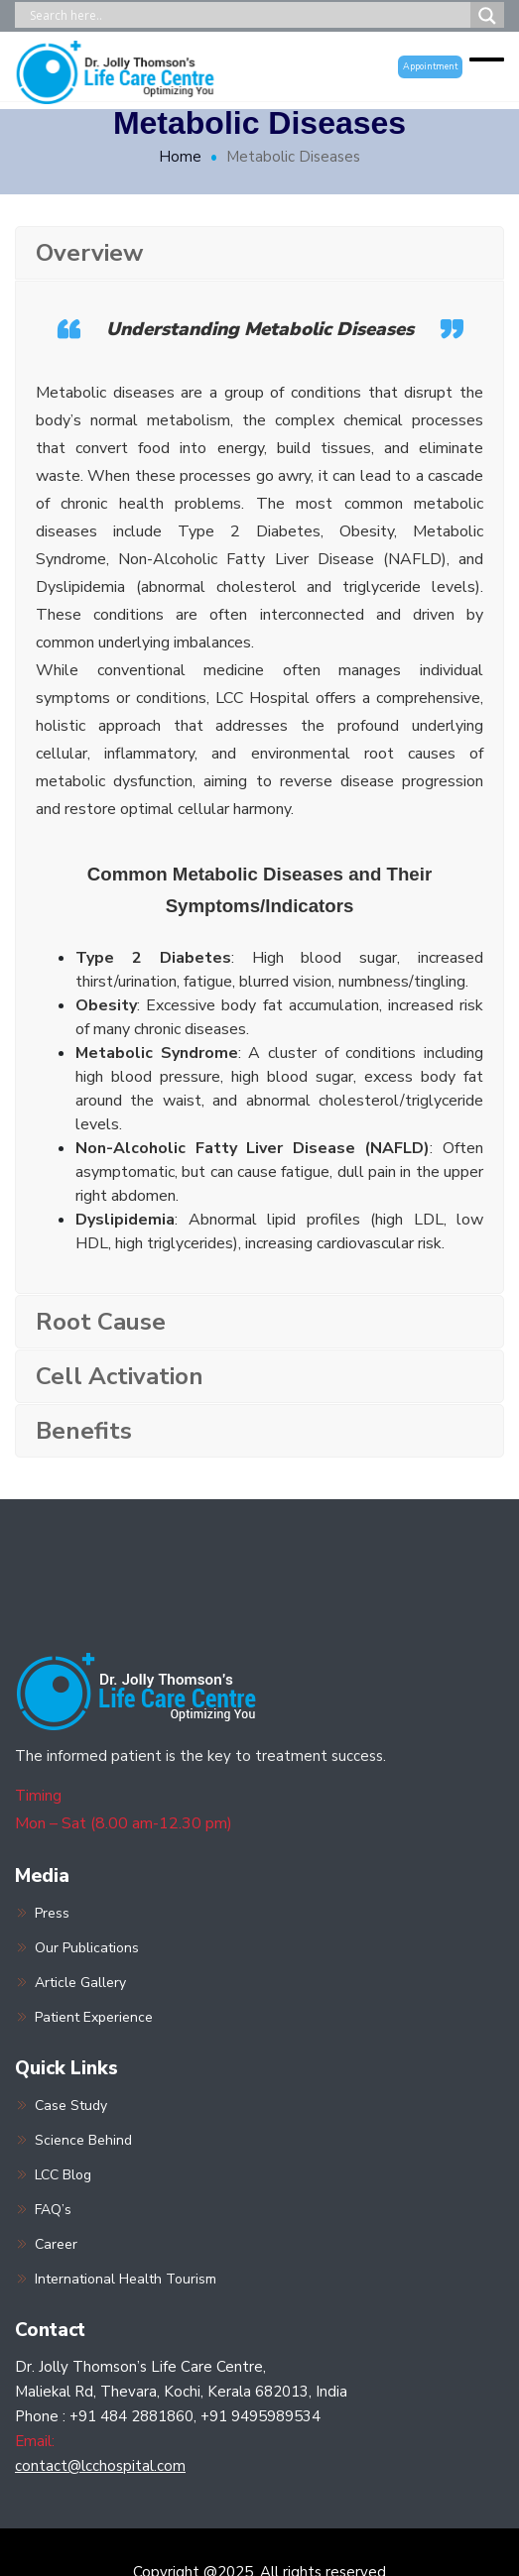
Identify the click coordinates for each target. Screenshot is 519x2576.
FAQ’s (53, 2209)
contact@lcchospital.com (100, 2466)
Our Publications (87, 1947)
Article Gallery (80, 1982)
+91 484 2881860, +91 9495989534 (195, 2416)
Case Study (71, 2105)
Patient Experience (94, 2017)
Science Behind (83, 2140)
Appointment (430, 66)
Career (56, 2244)
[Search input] (247, 15)
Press (52, 1913)
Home (180, 157)
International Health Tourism (125, 2279)
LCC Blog (63, 2175)
